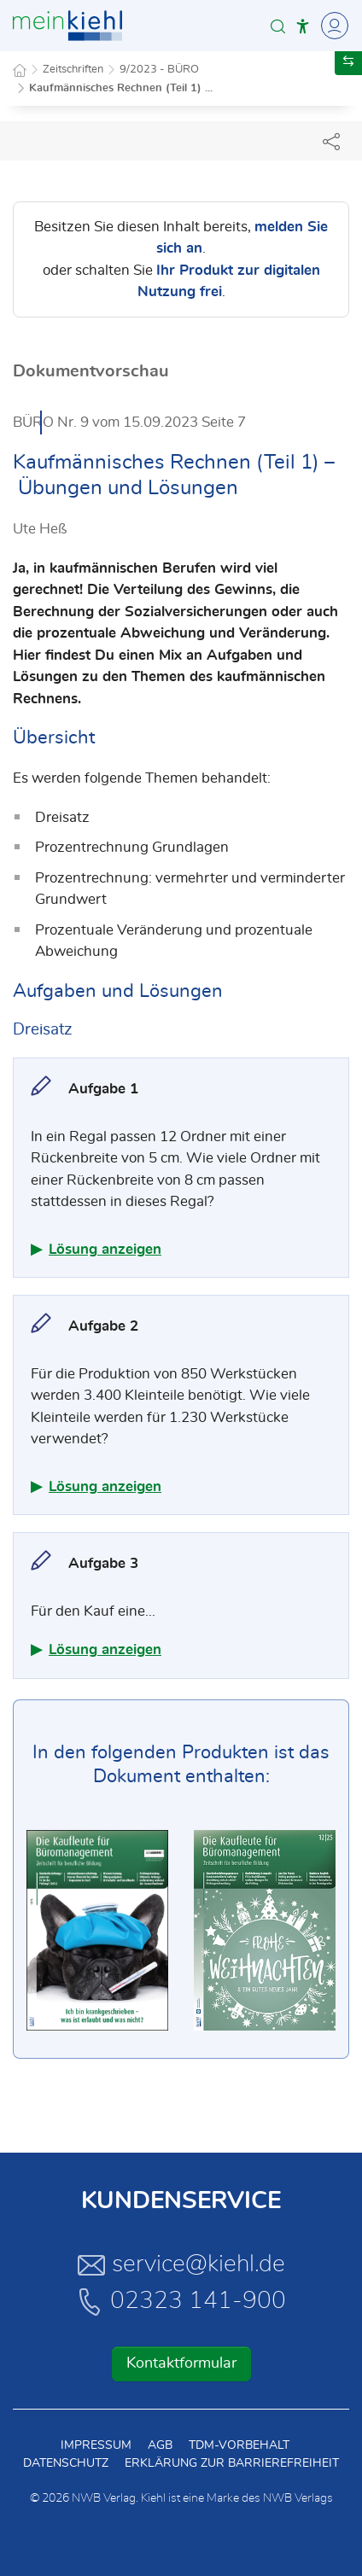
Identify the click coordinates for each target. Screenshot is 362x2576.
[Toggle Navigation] (332, 26)
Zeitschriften (73, 69)
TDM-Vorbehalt (239, 2445)
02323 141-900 (181, 2301)
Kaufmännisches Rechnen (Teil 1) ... (121, 88)
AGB (160, 2445)
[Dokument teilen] (331, 140)
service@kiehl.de (181, 2264)
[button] (278, 26)
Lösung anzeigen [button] (105, 1249)
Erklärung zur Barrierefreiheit (232, 2463)
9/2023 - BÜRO (159, 69)
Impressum (96, 2445)
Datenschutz (65, 2463)
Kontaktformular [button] (181, 2363)
